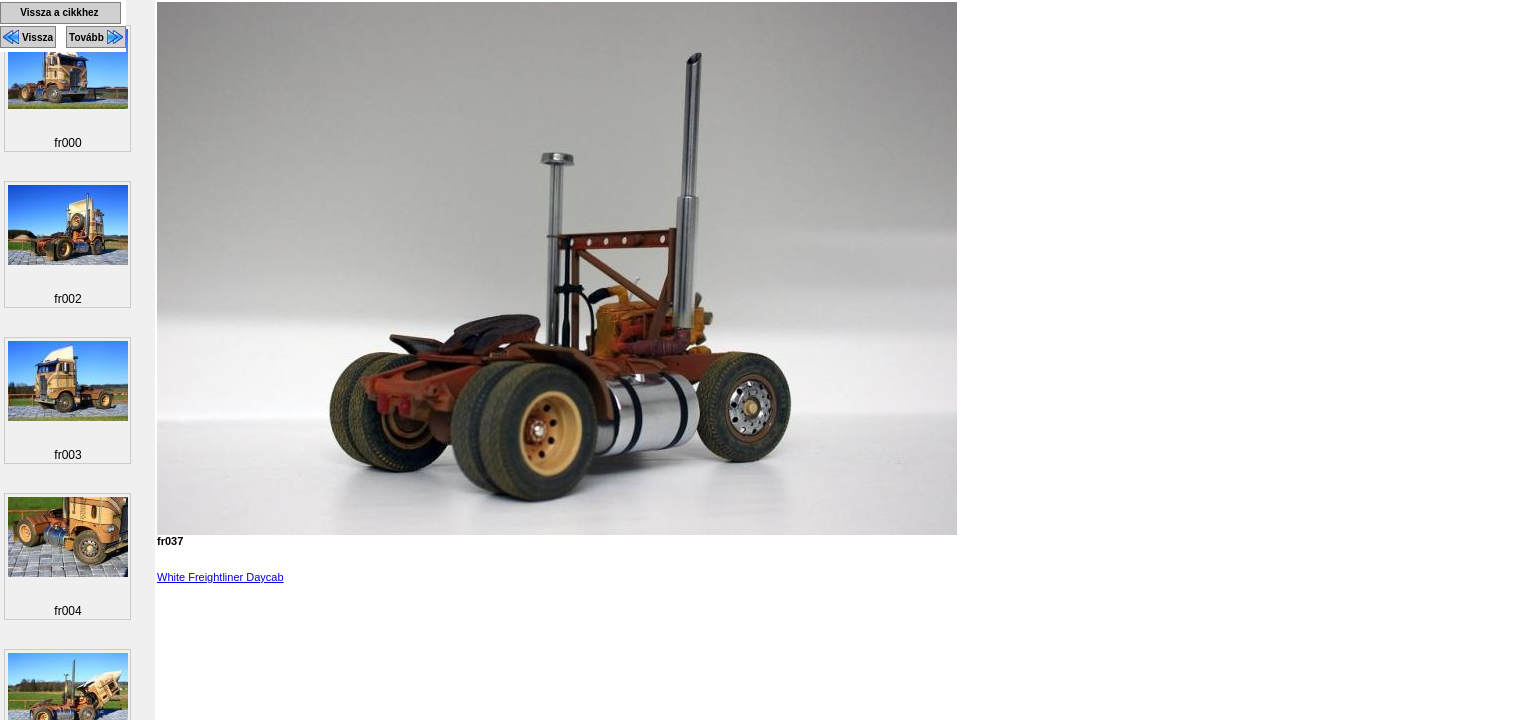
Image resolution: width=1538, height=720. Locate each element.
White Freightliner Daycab (220, 577)
